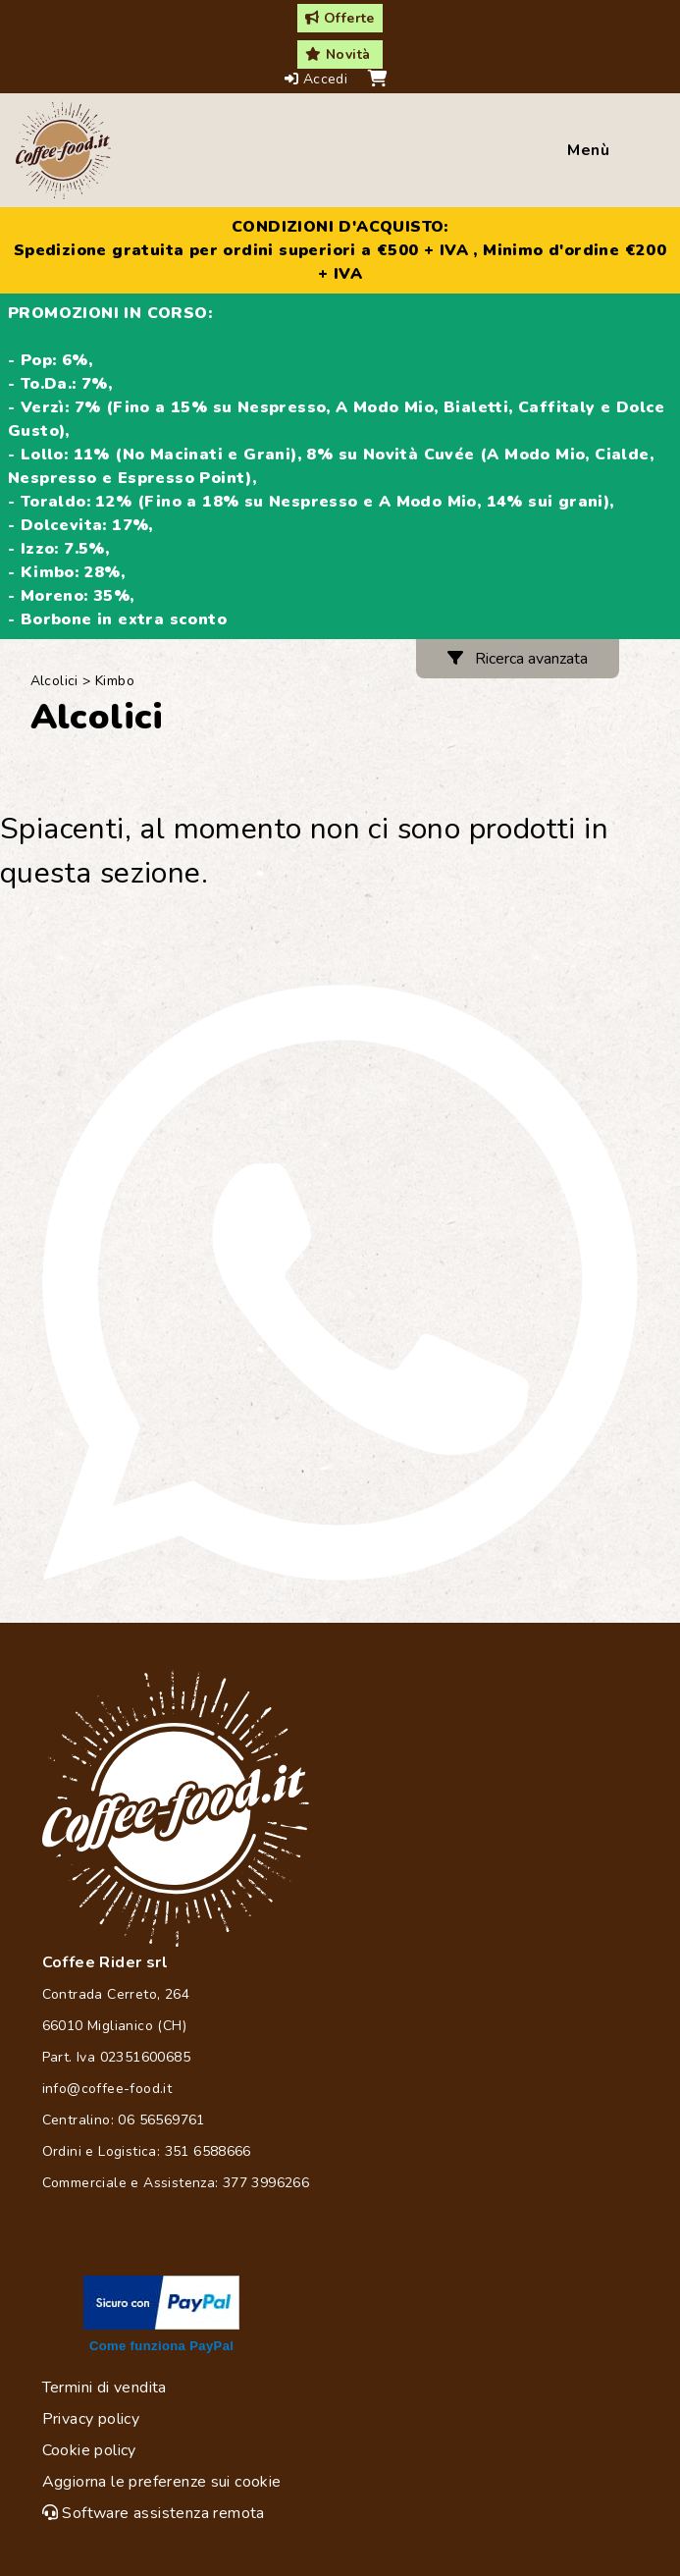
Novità (337, 54)
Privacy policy (91, 2419)
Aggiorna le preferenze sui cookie (162, 2482)
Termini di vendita (104, 2387)
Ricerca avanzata (517, 659)
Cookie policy (89, 2450)
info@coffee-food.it (107, 2088)
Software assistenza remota (153, 2513)
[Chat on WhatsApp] (340, 1282)
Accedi (318, 79)
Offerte (340, 18)
